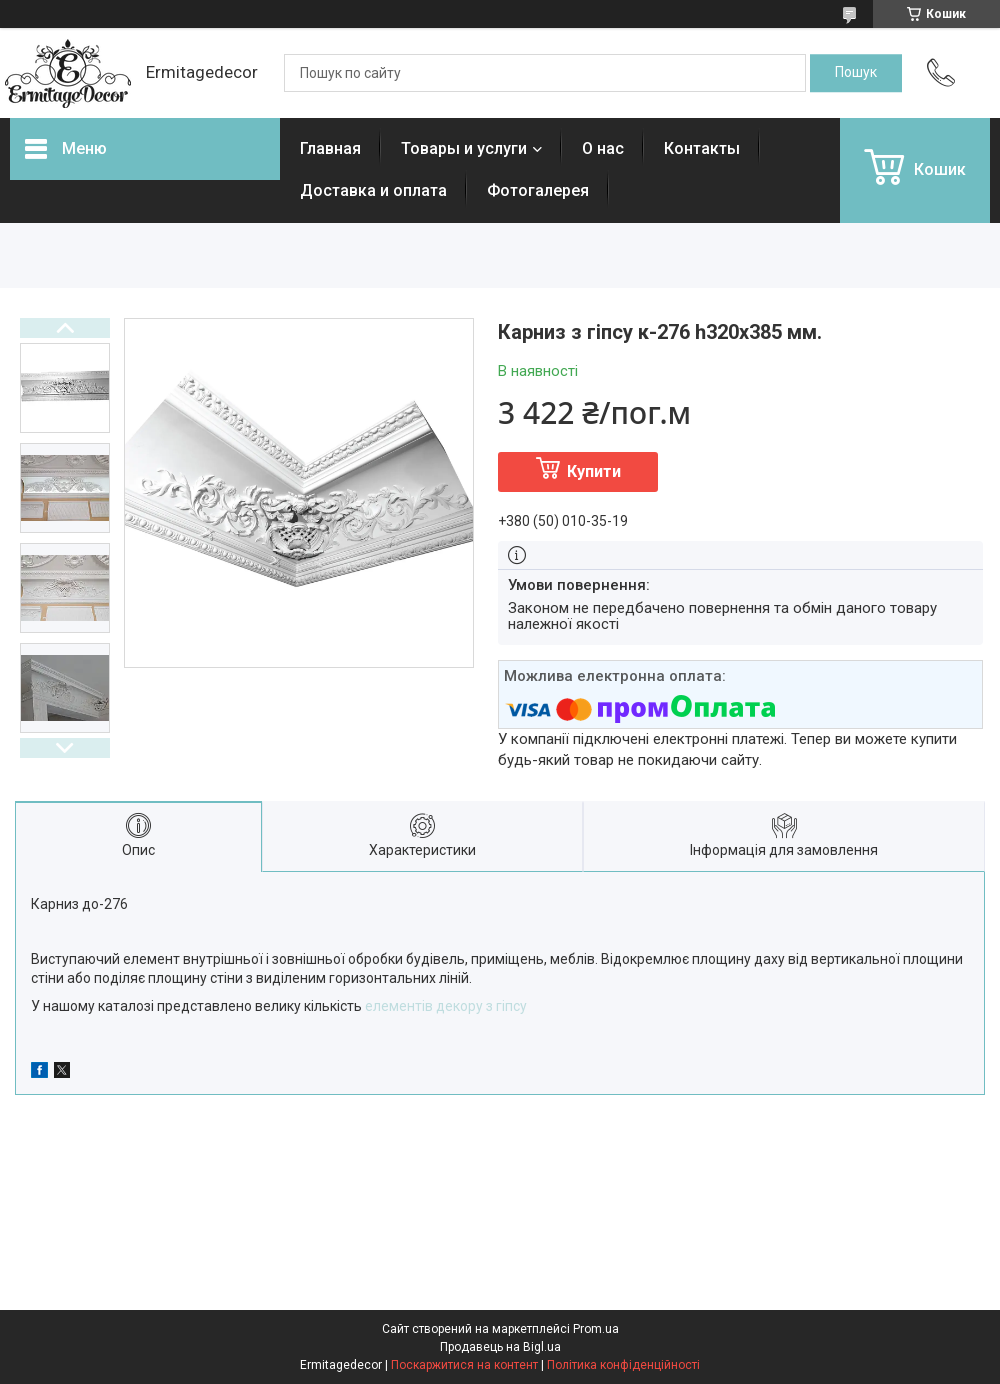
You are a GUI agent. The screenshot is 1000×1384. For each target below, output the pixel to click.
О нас (603, 148)
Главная (330, 148)
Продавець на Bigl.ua (500, 1347)
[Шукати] (856, 73)
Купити (594, 471)
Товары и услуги (464, 148)
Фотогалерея (538, 190)
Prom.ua (596, 1329)
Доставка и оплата (373, 190)
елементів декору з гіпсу (446, 1006)
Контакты (702, 148)
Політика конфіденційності (623, 1365)
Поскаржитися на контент (464, 1365)
